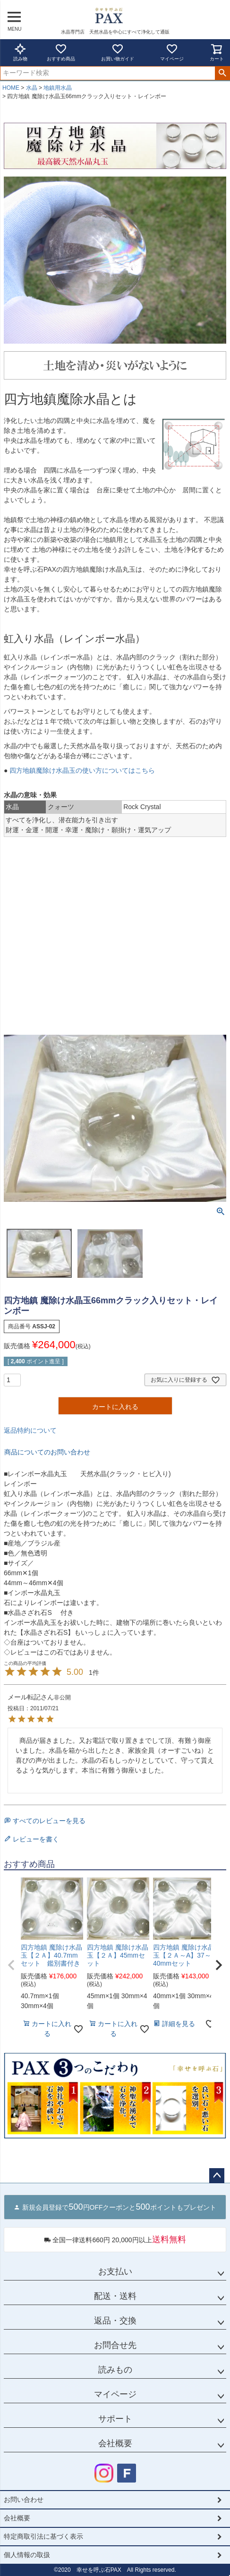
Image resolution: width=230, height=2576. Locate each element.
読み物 (20, 52)
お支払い (115, 2271)
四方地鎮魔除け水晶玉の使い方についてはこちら (81, 770)
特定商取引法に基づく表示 (43, 2536)
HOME (10, 87)
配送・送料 (115, 2296)
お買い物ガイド (117, 52)
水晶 (31, 87)
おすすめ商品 (61, 52)
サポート (115, 2419)
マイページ (172, 52)
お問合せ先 (115, 2345)
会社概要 (115, 2443)
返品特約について (30, 1430)
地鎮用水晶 (57, 87)
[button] (11, 1965)
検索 (222, 73)
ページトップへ (216, 2175)
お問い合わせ (23, 2499)
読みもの (115, 2369)
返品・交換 (115, 2320)
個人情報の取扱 (27, 2555)
